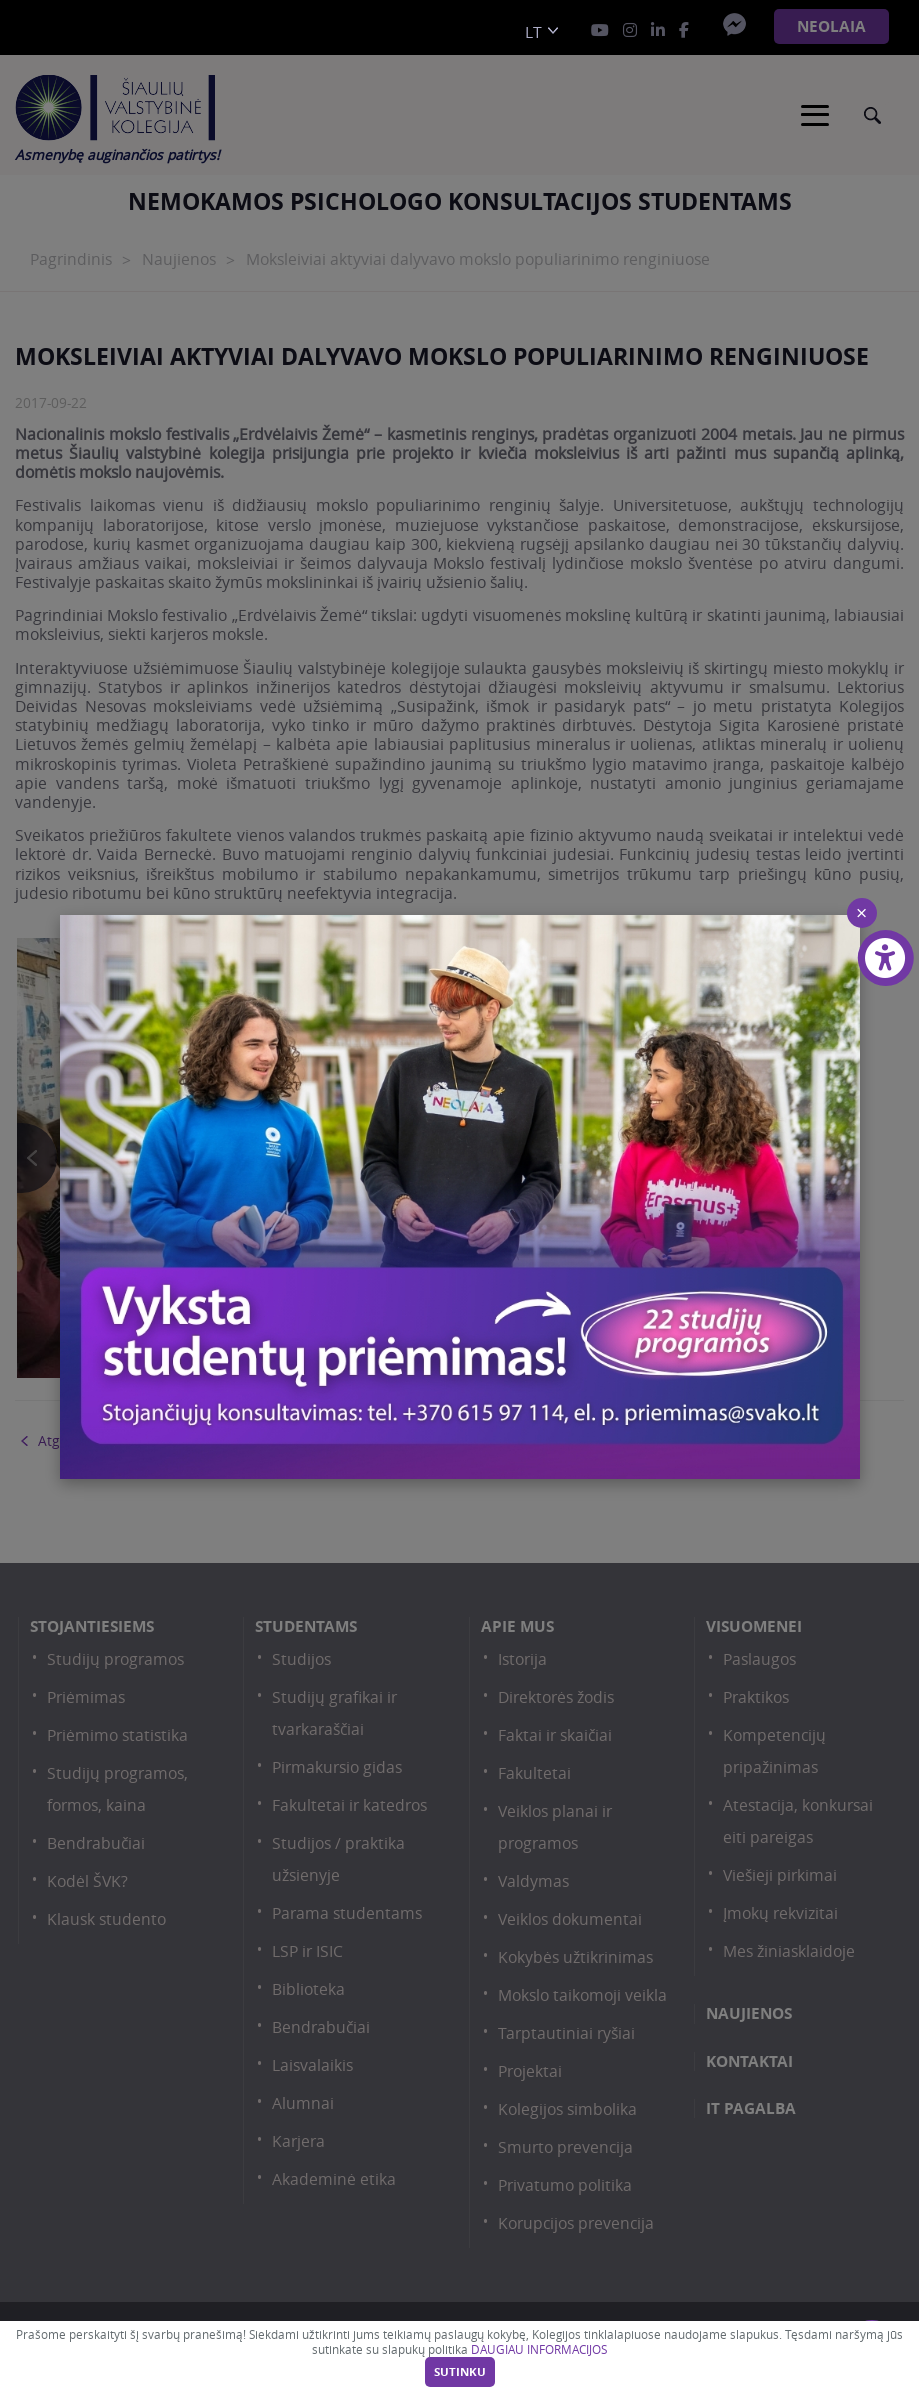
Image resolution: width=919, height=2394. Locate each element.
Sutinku (460, 2372)
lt (533, 32)
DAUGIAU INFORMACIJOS (539, 2349)
